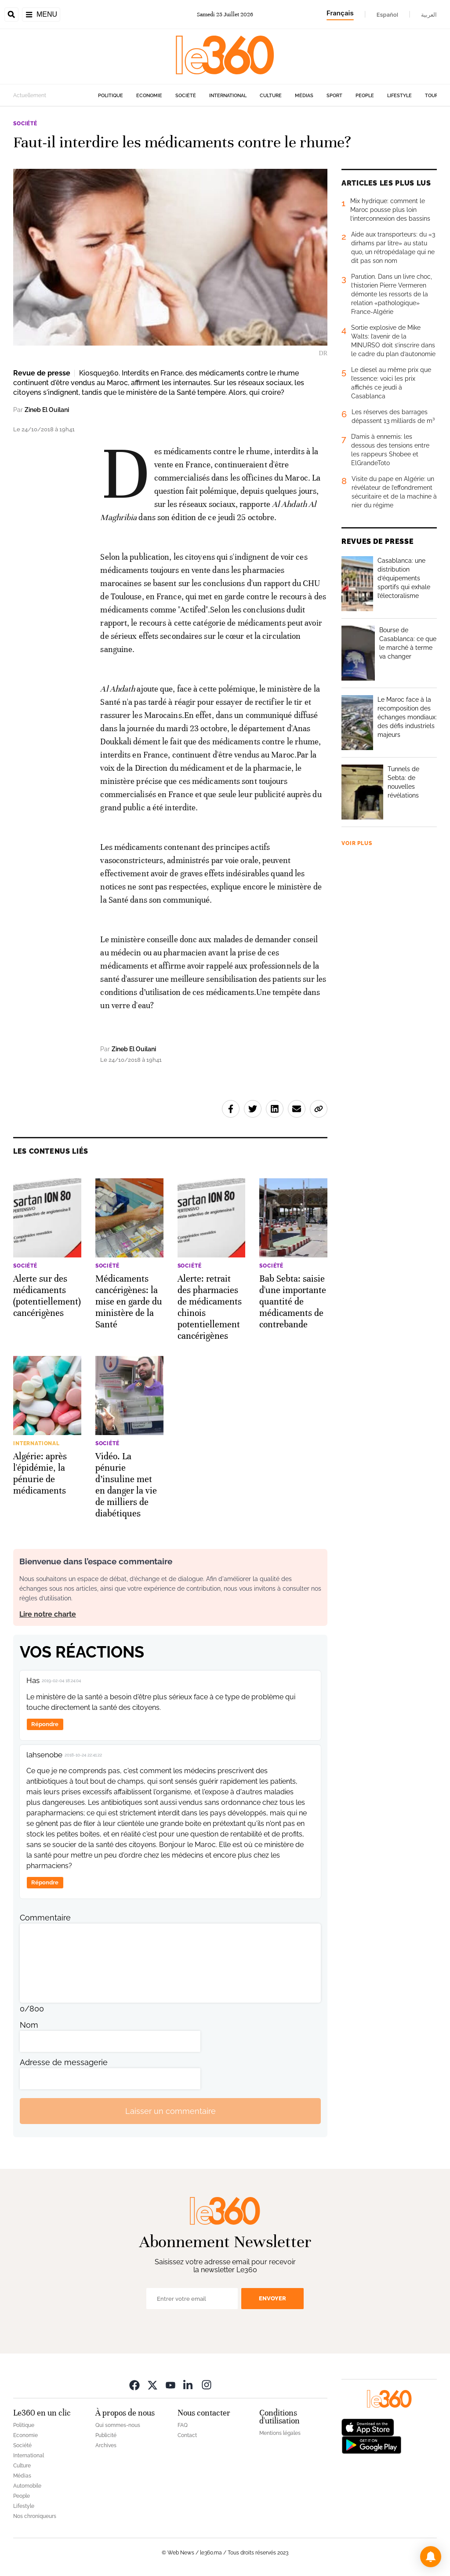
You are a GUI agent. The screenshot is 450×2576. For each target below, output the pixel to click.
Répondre (44, 1724)
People (365, 95)
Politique (110, 95)
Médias (304, 95)
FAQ (183, 2425)
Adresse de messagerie (64, 2062)
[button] (430, 2556)
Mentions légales (280, 2433)
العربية (429, 14)
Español (387, 14)
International (228, 95)
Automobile (27, 2486)
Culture (271, 95)
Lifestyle (399, 95)
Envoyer (272, 2298)
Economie (149, 95)
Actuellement (29, 95)
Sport (334, 95)
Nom (29, 2024)
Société (185, 95)
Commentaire (45, 1917)
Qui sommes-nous (117, 2425)
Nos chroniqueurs (34, 2516)
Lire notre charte (47, 1614)
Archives (105, 2445)
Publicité (105, 2435)
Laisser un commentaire (170, 2111)
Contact (187, 2435)
